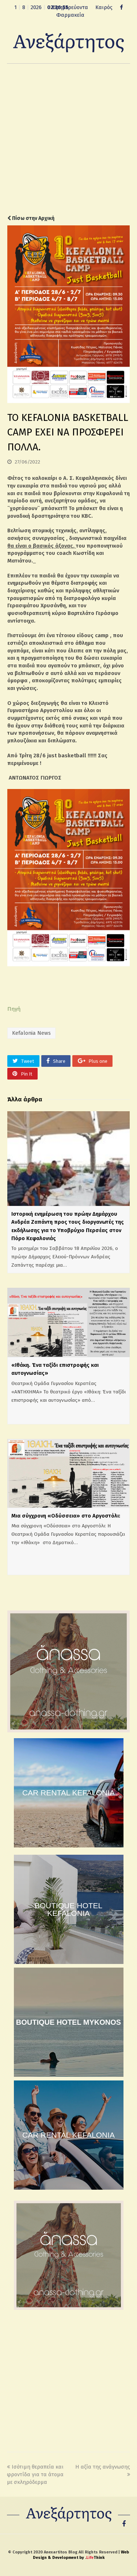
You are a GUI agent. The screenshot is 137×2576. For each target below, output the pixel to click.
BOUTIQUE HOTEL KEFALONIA (69, 1909)
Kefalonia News (31, 1033)
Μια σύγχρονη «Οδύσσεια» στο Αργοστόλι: (65, 1515)
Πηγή (13, 1009)
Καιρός (104, 7)
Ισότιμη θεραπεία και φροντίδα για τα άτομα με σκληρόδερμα (35, 2474)
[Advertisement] (68, 139)
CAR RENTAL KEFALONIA (68, 1792)
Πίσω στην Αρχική (30, 218)
